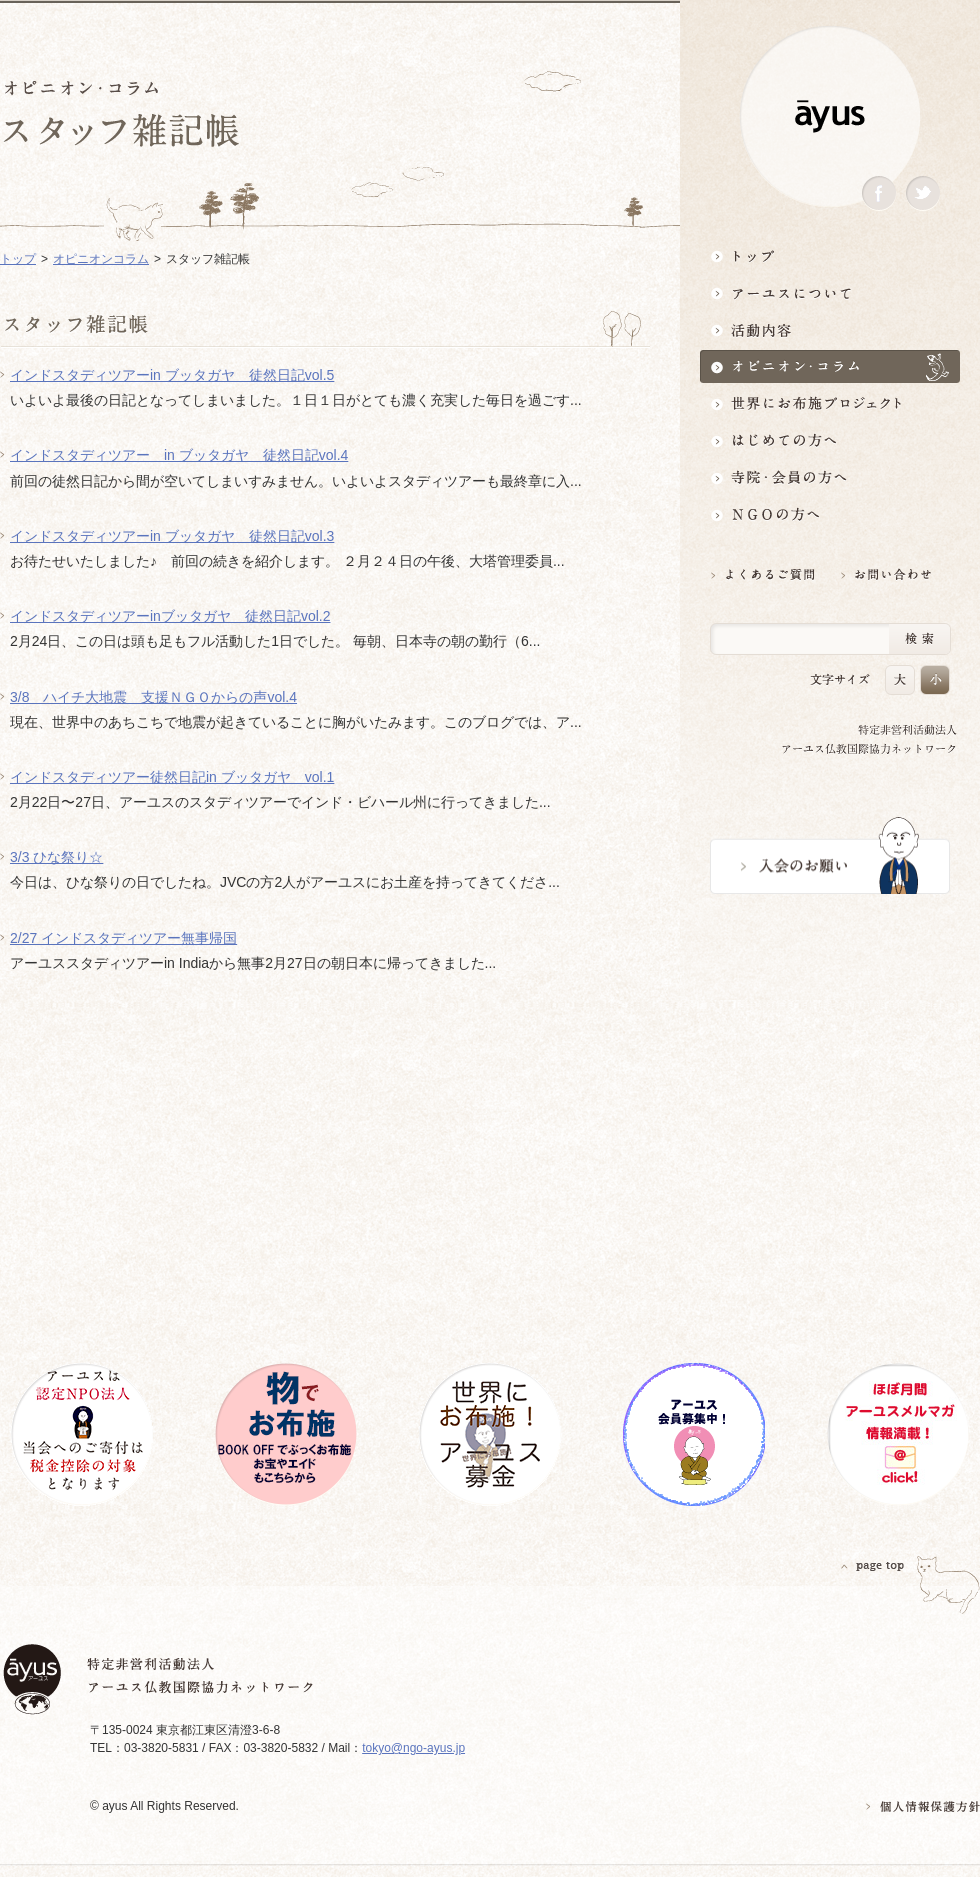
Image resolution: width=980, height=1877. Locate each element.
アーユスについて (830, 292)
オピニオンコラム (101, 259)
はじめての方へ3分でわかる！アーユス (830, 440)
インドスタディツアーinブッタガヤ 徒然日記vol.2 (170, 616)
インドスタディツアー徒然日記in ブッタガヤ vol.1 (172, 777)
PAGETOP (873, 1565)
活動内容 (830, 329)
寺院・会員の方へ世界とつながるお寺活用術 (830, 477)
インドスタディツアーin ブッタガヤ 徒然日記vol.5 (172, 375)
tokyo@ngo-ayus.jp (413, 1748)
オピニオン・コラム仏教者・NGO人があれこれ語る (830, 366)
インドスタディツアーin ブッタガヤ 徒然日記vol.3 (172, 536)
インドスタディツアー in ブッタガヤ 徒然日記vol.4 (179, 455)
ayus (830, 116)
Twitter (923, 193)
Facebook (879, 193)
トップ (830, 255)
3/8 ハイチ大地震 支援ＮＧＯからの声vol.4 (153, 697)
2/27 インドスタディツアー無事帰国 (123, 938)
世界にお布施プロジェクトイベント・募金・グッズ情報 (830, 403)
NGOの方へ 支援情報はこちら (830, 514)
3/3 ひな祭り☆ (56, 857)
